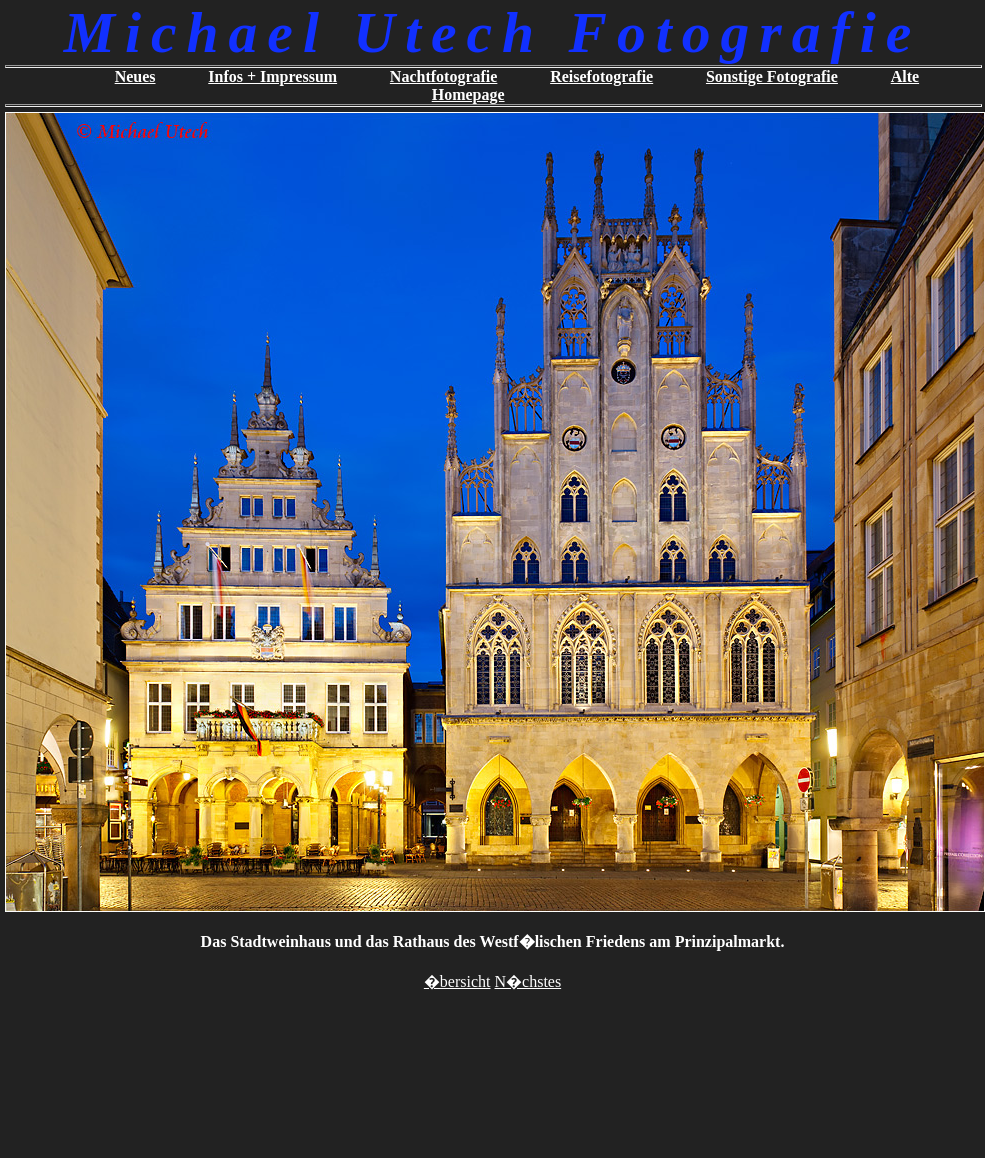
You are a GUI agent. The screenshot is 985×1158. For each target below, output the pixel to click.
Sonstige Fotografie (772, 76)
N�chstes (528, 981)
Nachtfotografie (444, 76)
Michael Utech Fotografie (492, 32)
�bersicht (457, 981)
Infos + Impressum (272, 76)
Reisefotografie (601, 76)
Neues (135, 76)
